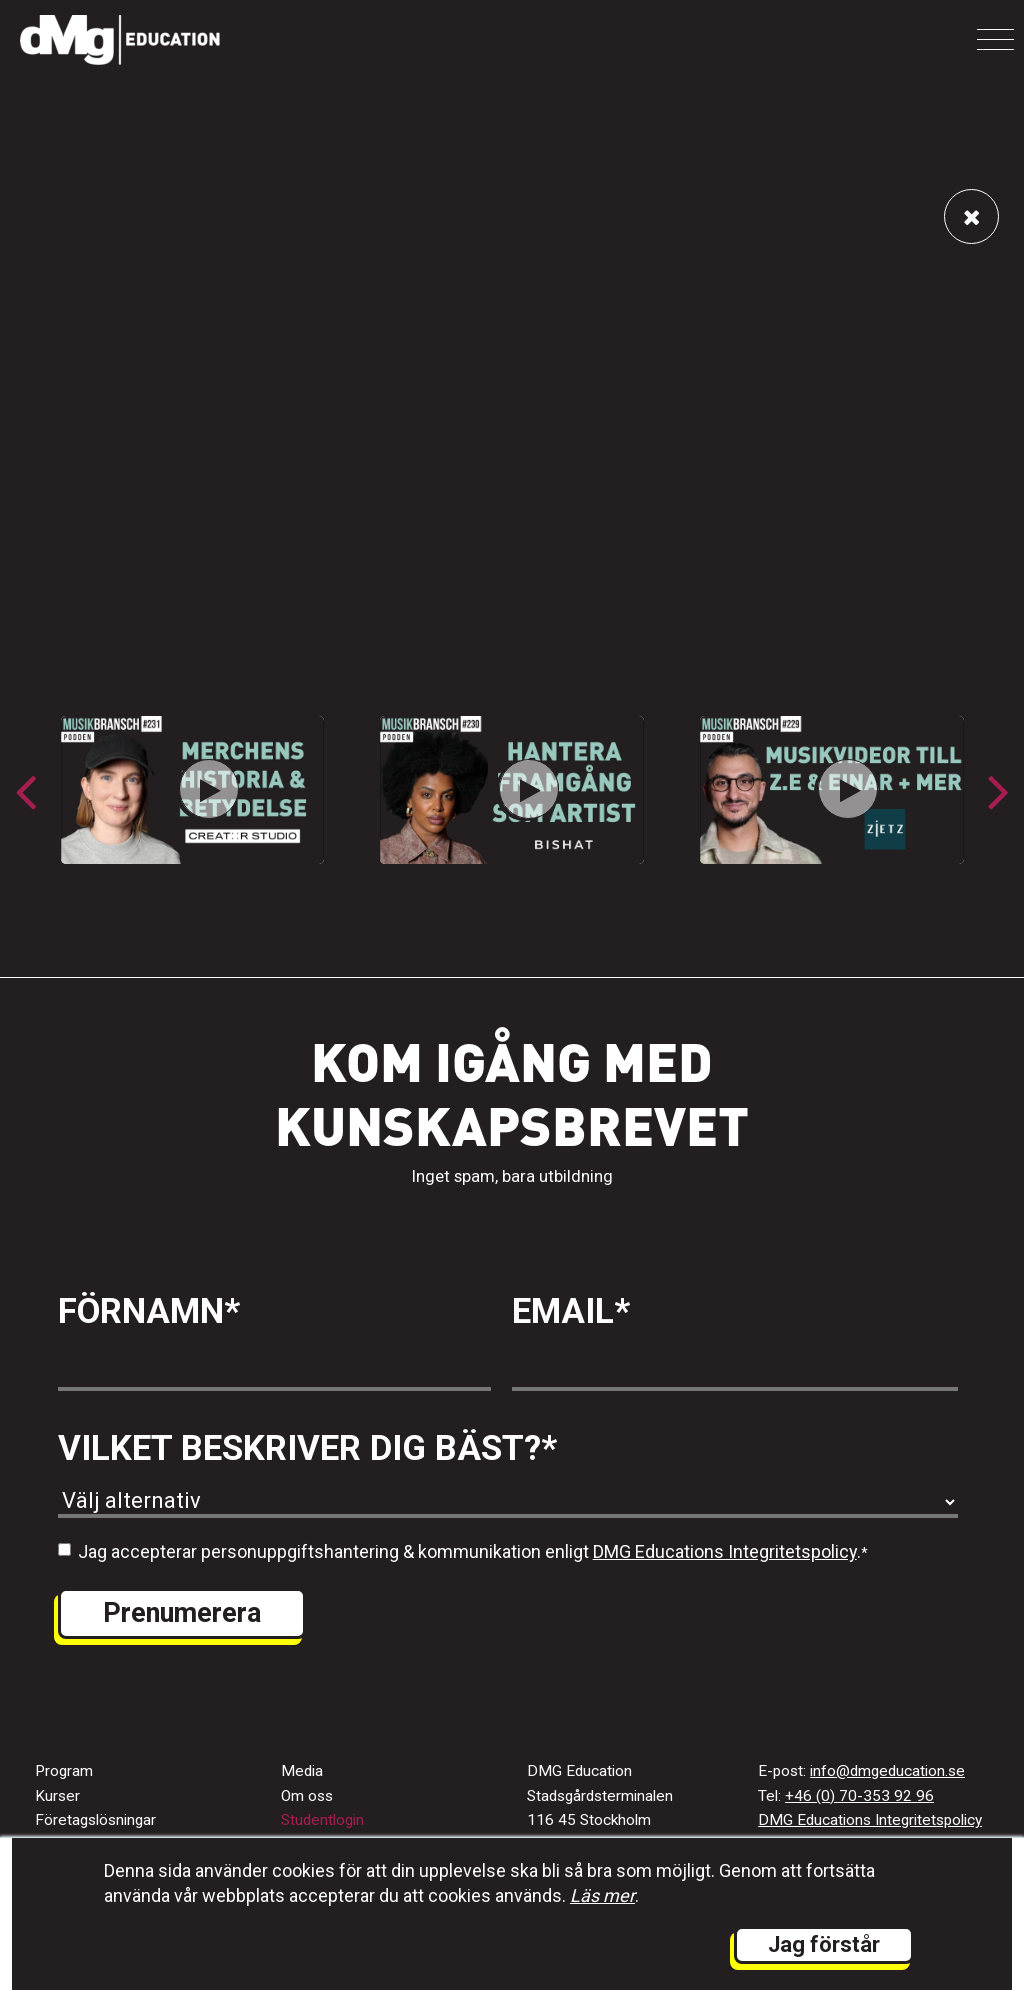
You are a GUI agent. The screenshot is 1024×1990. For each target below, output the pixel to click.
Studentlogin (322, 1820)
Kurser (57, 1796)
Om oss (307, 1796)
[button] (998, 791)
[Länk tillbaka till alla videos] (971, 216)
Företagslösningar (95, 1820)
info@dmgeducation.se (887, 1771)
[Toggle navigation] (995, 39)
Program (64, 1771)
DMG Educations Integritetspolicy (725, 1551)
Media (302, 1771)
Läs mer (602, 1895)
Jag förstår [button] (824, 1944)
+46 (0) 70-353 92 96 (859, 1796)
